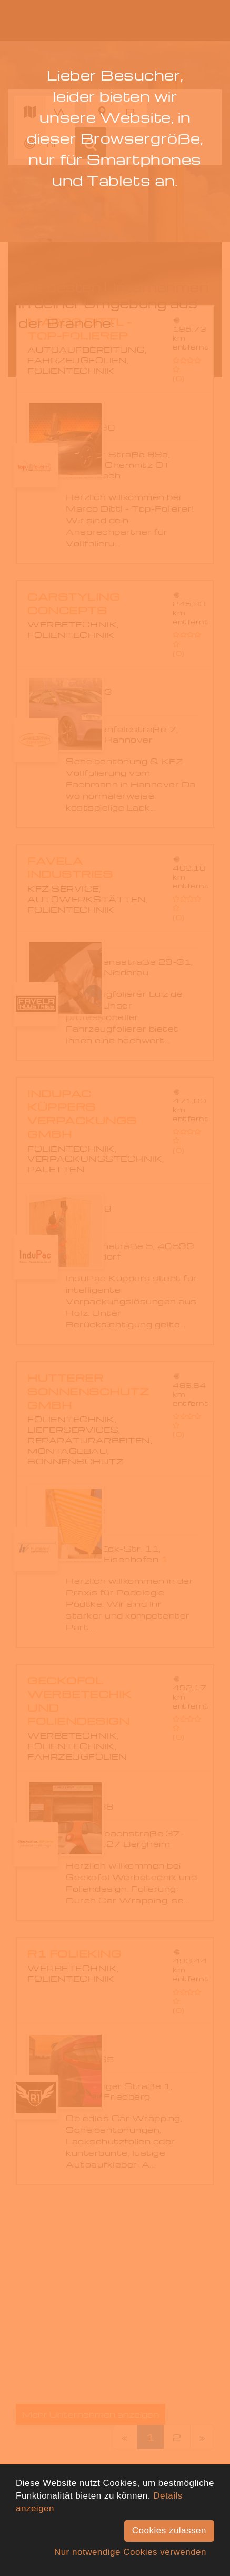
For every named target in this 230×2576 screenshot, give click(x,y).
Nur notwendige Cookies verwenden (130, 2552)
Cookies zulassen (169, 2530)
